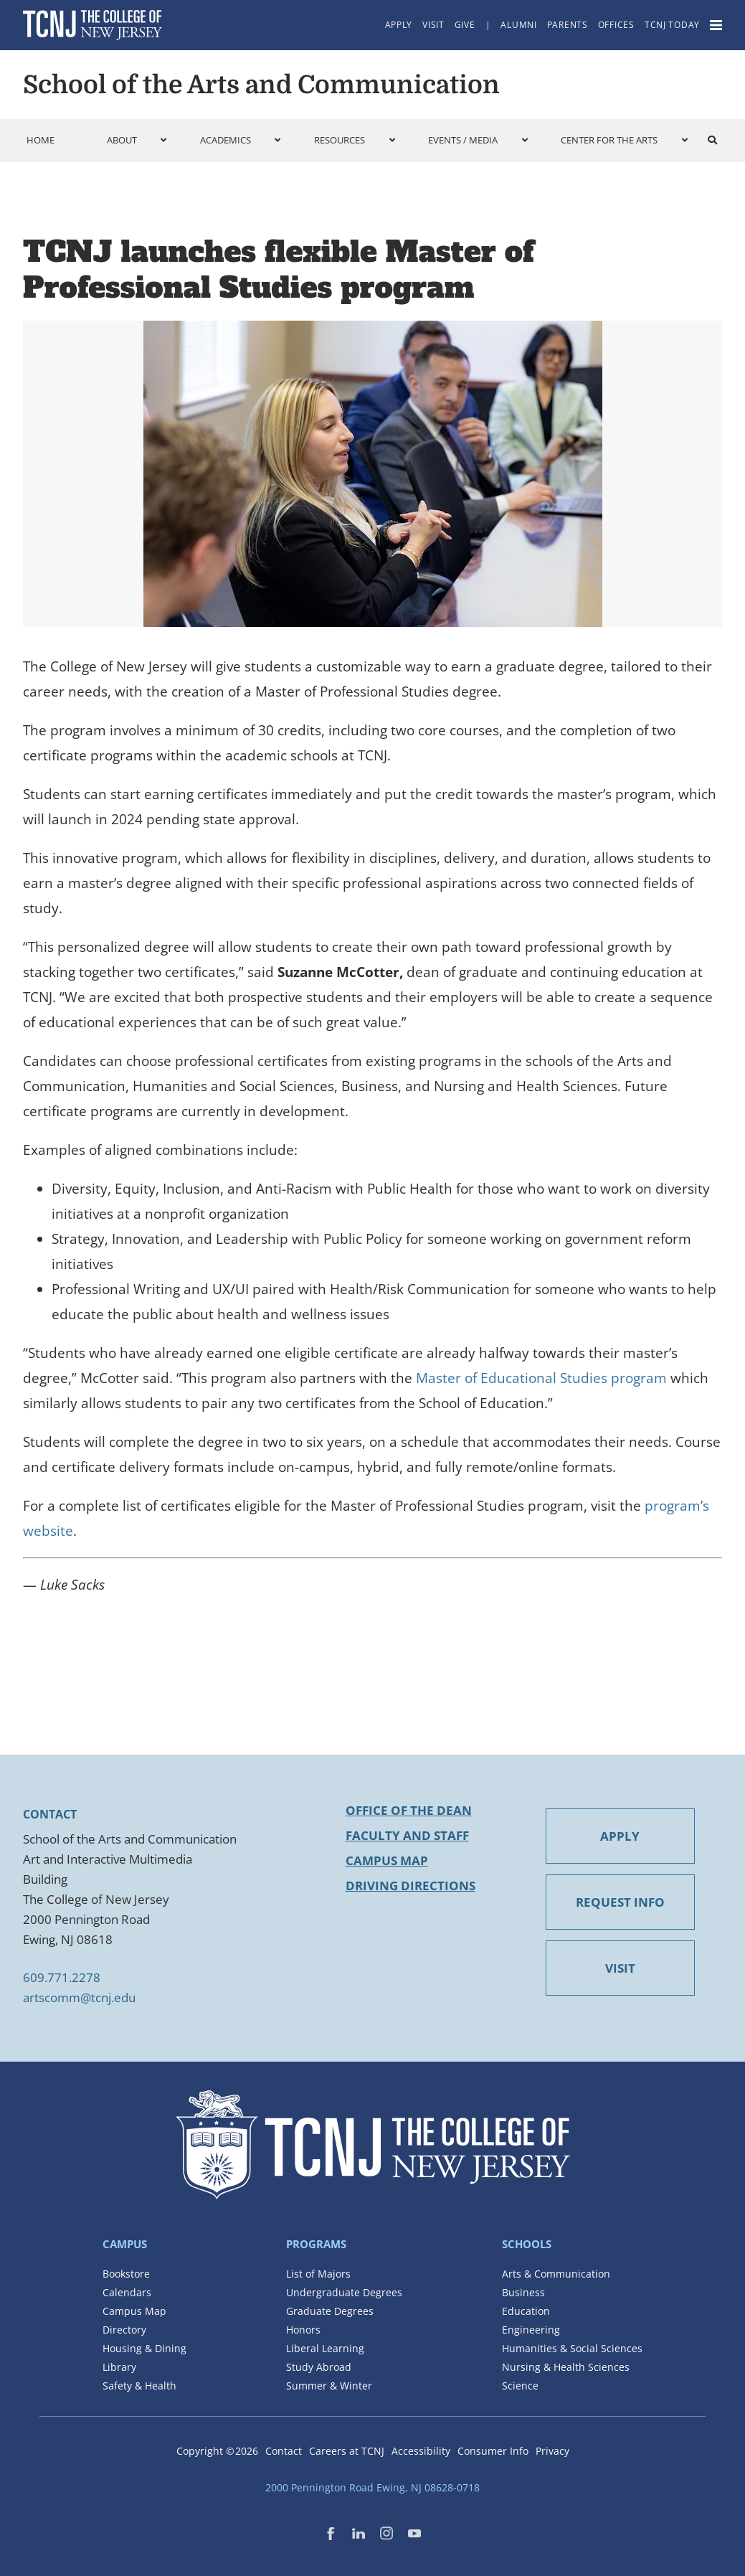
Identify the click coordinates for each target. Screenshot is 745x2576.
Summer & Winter (329, 2385)
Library (119, 2367)
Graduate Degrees (330, 2311)
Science (520, 2385)
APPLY (620, 1836)
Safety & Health (139, 2385)
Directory (124, 2329)
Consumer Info (492, 2451)
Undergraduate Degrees (344, 2292)
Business (523, 2292)
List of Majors (318, 2273)
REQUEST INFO (620, 1902)
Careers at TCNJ (346, 2451)
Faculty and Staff (407, 1835)
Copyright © (217, 2451)
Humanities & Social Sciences (572, 2348)
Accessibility (421, 2451)
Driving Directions (410, 1885)
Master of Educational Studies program (541, 1378)
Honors (303, 2329)
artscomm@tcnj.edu (79, 1997)
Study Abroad (318, 2367)
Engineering (531, 2329)
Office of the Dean (409, 1810)
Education (526, 2311)
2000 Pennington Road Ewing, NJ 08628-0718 (372, 2487)
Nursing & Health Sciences (566, 2367)
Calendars (127, 2292)
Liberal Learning (325, 2348)
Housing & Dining (144, 2348)
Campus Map (387, 1860)
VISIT (620, 1968)
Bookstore (126, 2273)
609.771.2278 (61, 1977)
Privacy (552, 2451)
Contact (283, 2451)
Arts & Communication (556, 2273)
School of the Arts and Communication (261, 84)
